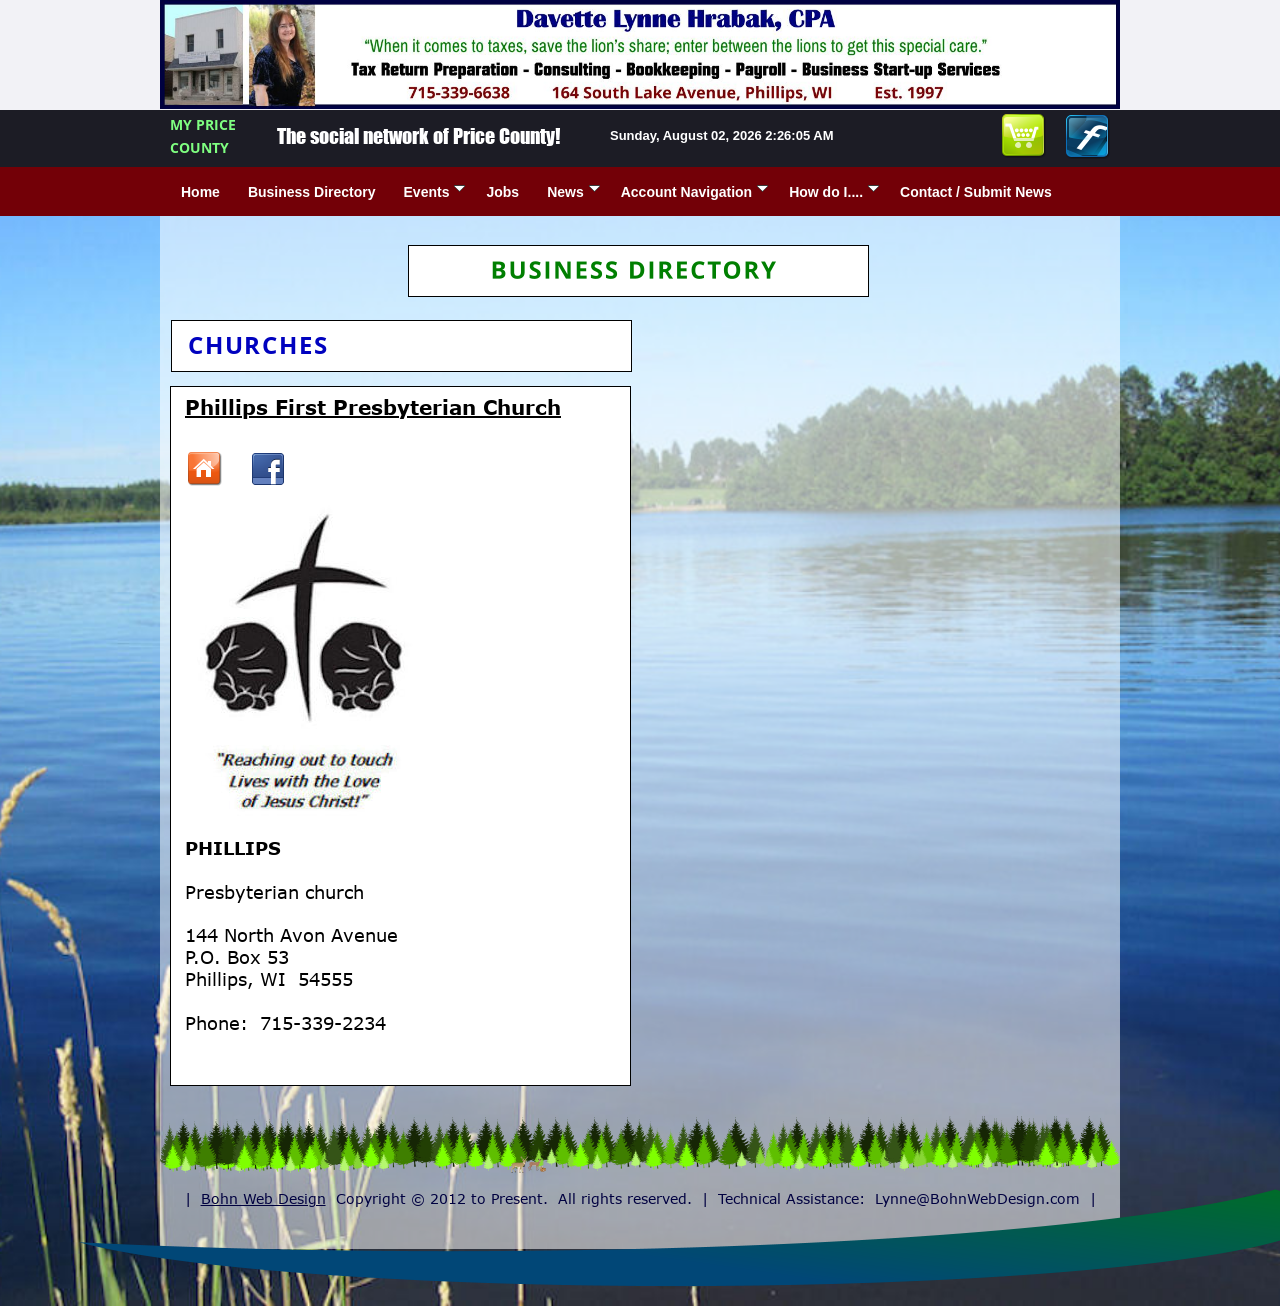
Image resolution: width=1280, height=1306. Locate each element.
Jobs (502, 192)
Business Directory (312, 192)
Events (435, 192)
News (573, 192)
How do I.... (834, 192)
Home (200, 192)
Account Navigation (694, 192)
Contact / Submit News (976, 192)
